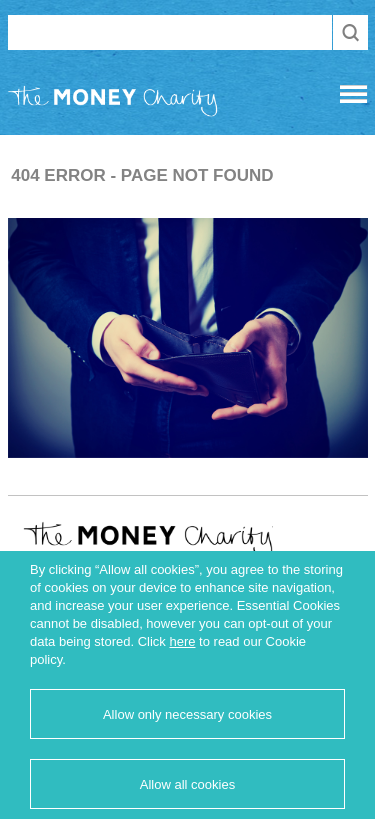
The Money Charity (113, 105)
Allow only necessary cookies (187, 714)
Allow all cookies (187, 784)
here (182, 641)
